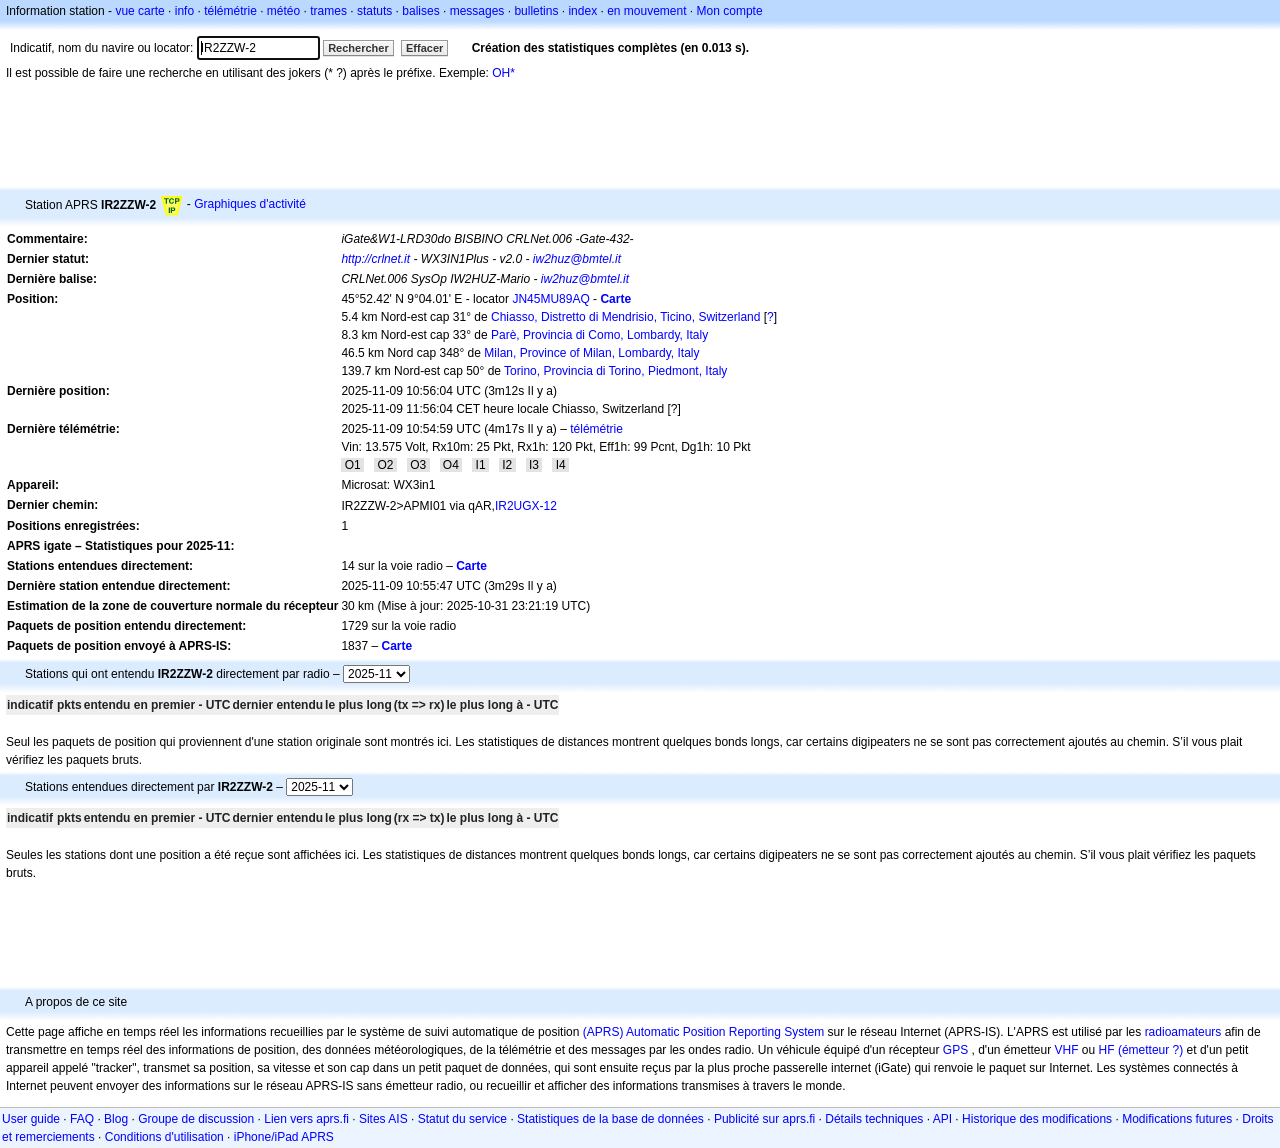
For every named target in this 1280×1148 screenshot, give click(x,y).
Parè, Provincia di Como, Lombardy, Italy (599, 335)
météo (283, 11)
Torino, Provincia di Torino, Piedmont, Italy (615, 371)
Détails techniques (874, 1119)
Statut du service (462, 1119)
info (184, 11)
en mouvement (646, 11)
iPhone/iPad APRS (284, 1137)
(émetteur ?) (1150, 1050)
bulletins (536, 11)
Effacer (424, 48)
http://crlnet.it (375, 259)
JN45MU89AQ (550, 299)
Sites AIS (383, 1119)
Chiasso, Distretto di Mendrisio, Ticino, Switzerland (625, 317)
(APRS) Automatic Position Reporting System (703, 1032)
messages (477, 11)
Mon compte (730, 11)
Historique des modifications (1037, 1119)
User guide (31, 1119)
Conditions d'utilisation (164, 1137)
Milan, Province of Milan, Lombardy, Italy (591, 353)
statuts (374, 11)
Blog (116, 1119)
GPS (955, 1050)
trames (328, 11)
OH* (503, 73)
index (582, 11)
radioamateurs (1183, 1032)
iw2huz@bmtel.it (577, 259)
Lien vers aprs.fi (306, 1119)
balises (420, 11)
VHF (1067, 1050)
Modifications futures (1177, 1119)
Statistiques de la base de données (610, 1119)
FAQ (82, 1119)
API (942, 1119)
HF (1107, 1050)
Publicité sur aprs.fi (764, 1119)
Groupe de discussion (196, 1119)
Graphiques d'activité (250, 204)
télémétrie (230, 11)
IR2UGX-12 (526, 506)
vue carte (139, 11)
